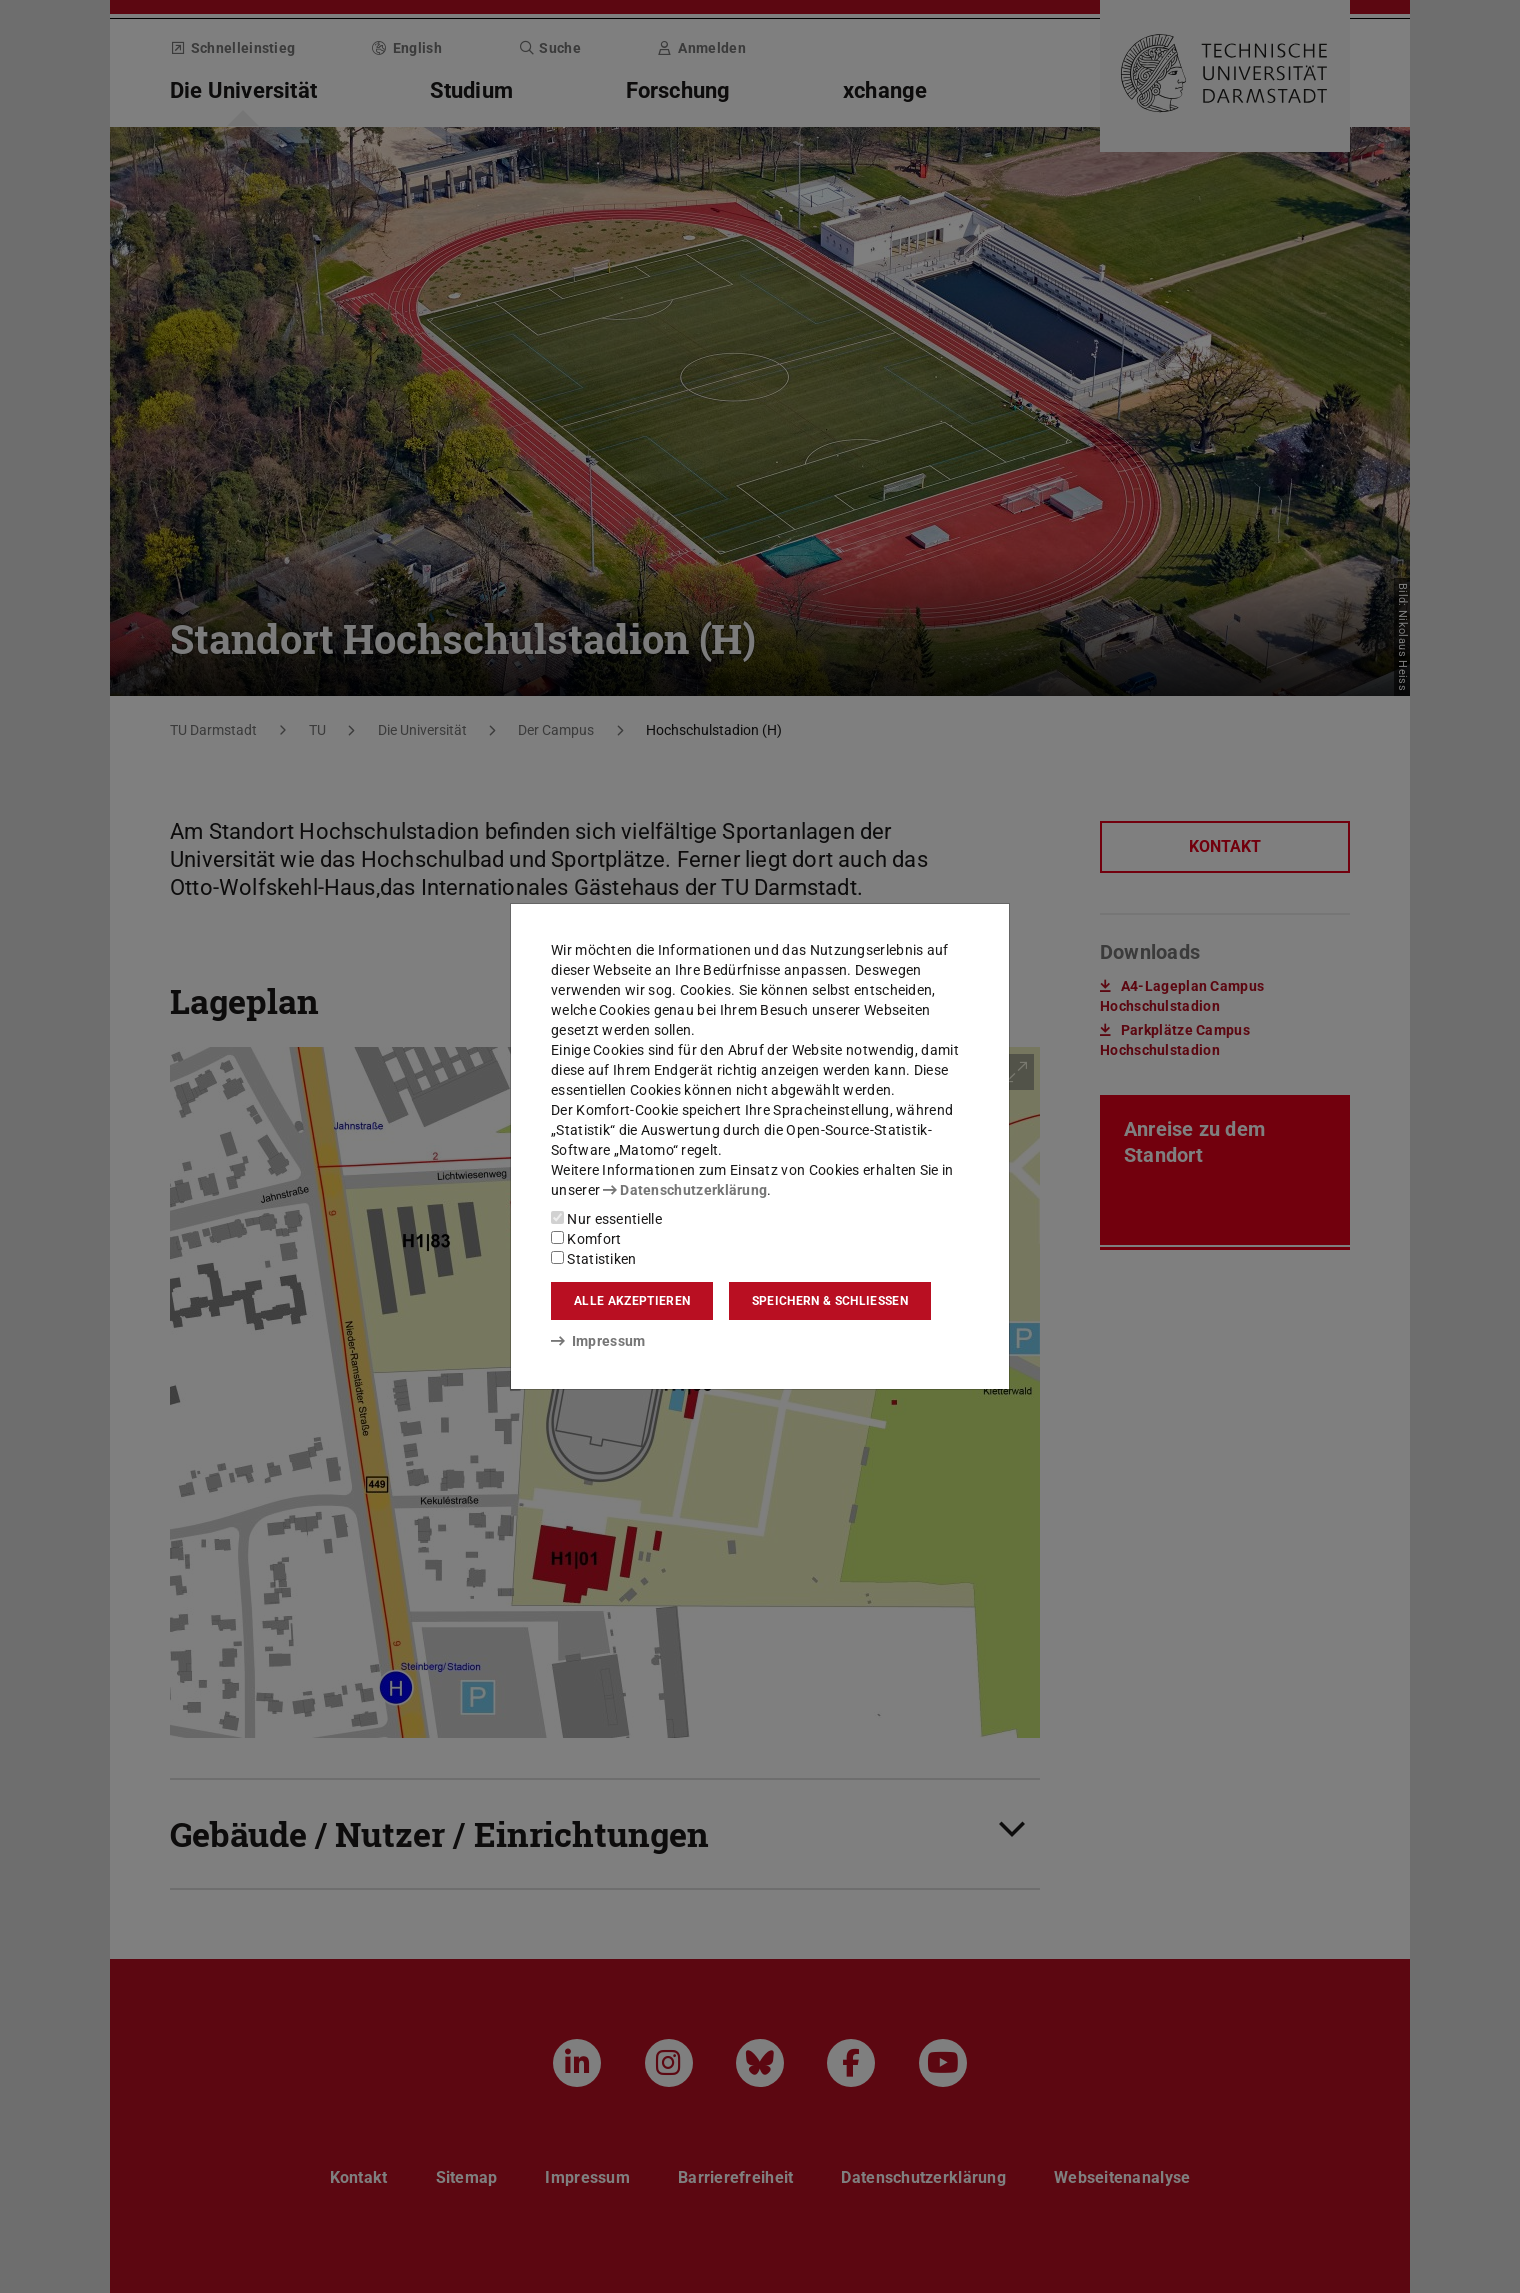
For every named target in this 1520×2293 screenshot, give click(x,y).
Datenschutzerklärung (685, 1190)
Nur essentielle (606, 1219)
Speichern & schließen (830, 1301)
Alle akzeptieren (632, 1301)
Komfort (586, 1239)
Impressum (598, 1341)
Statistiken (594, 1259)
